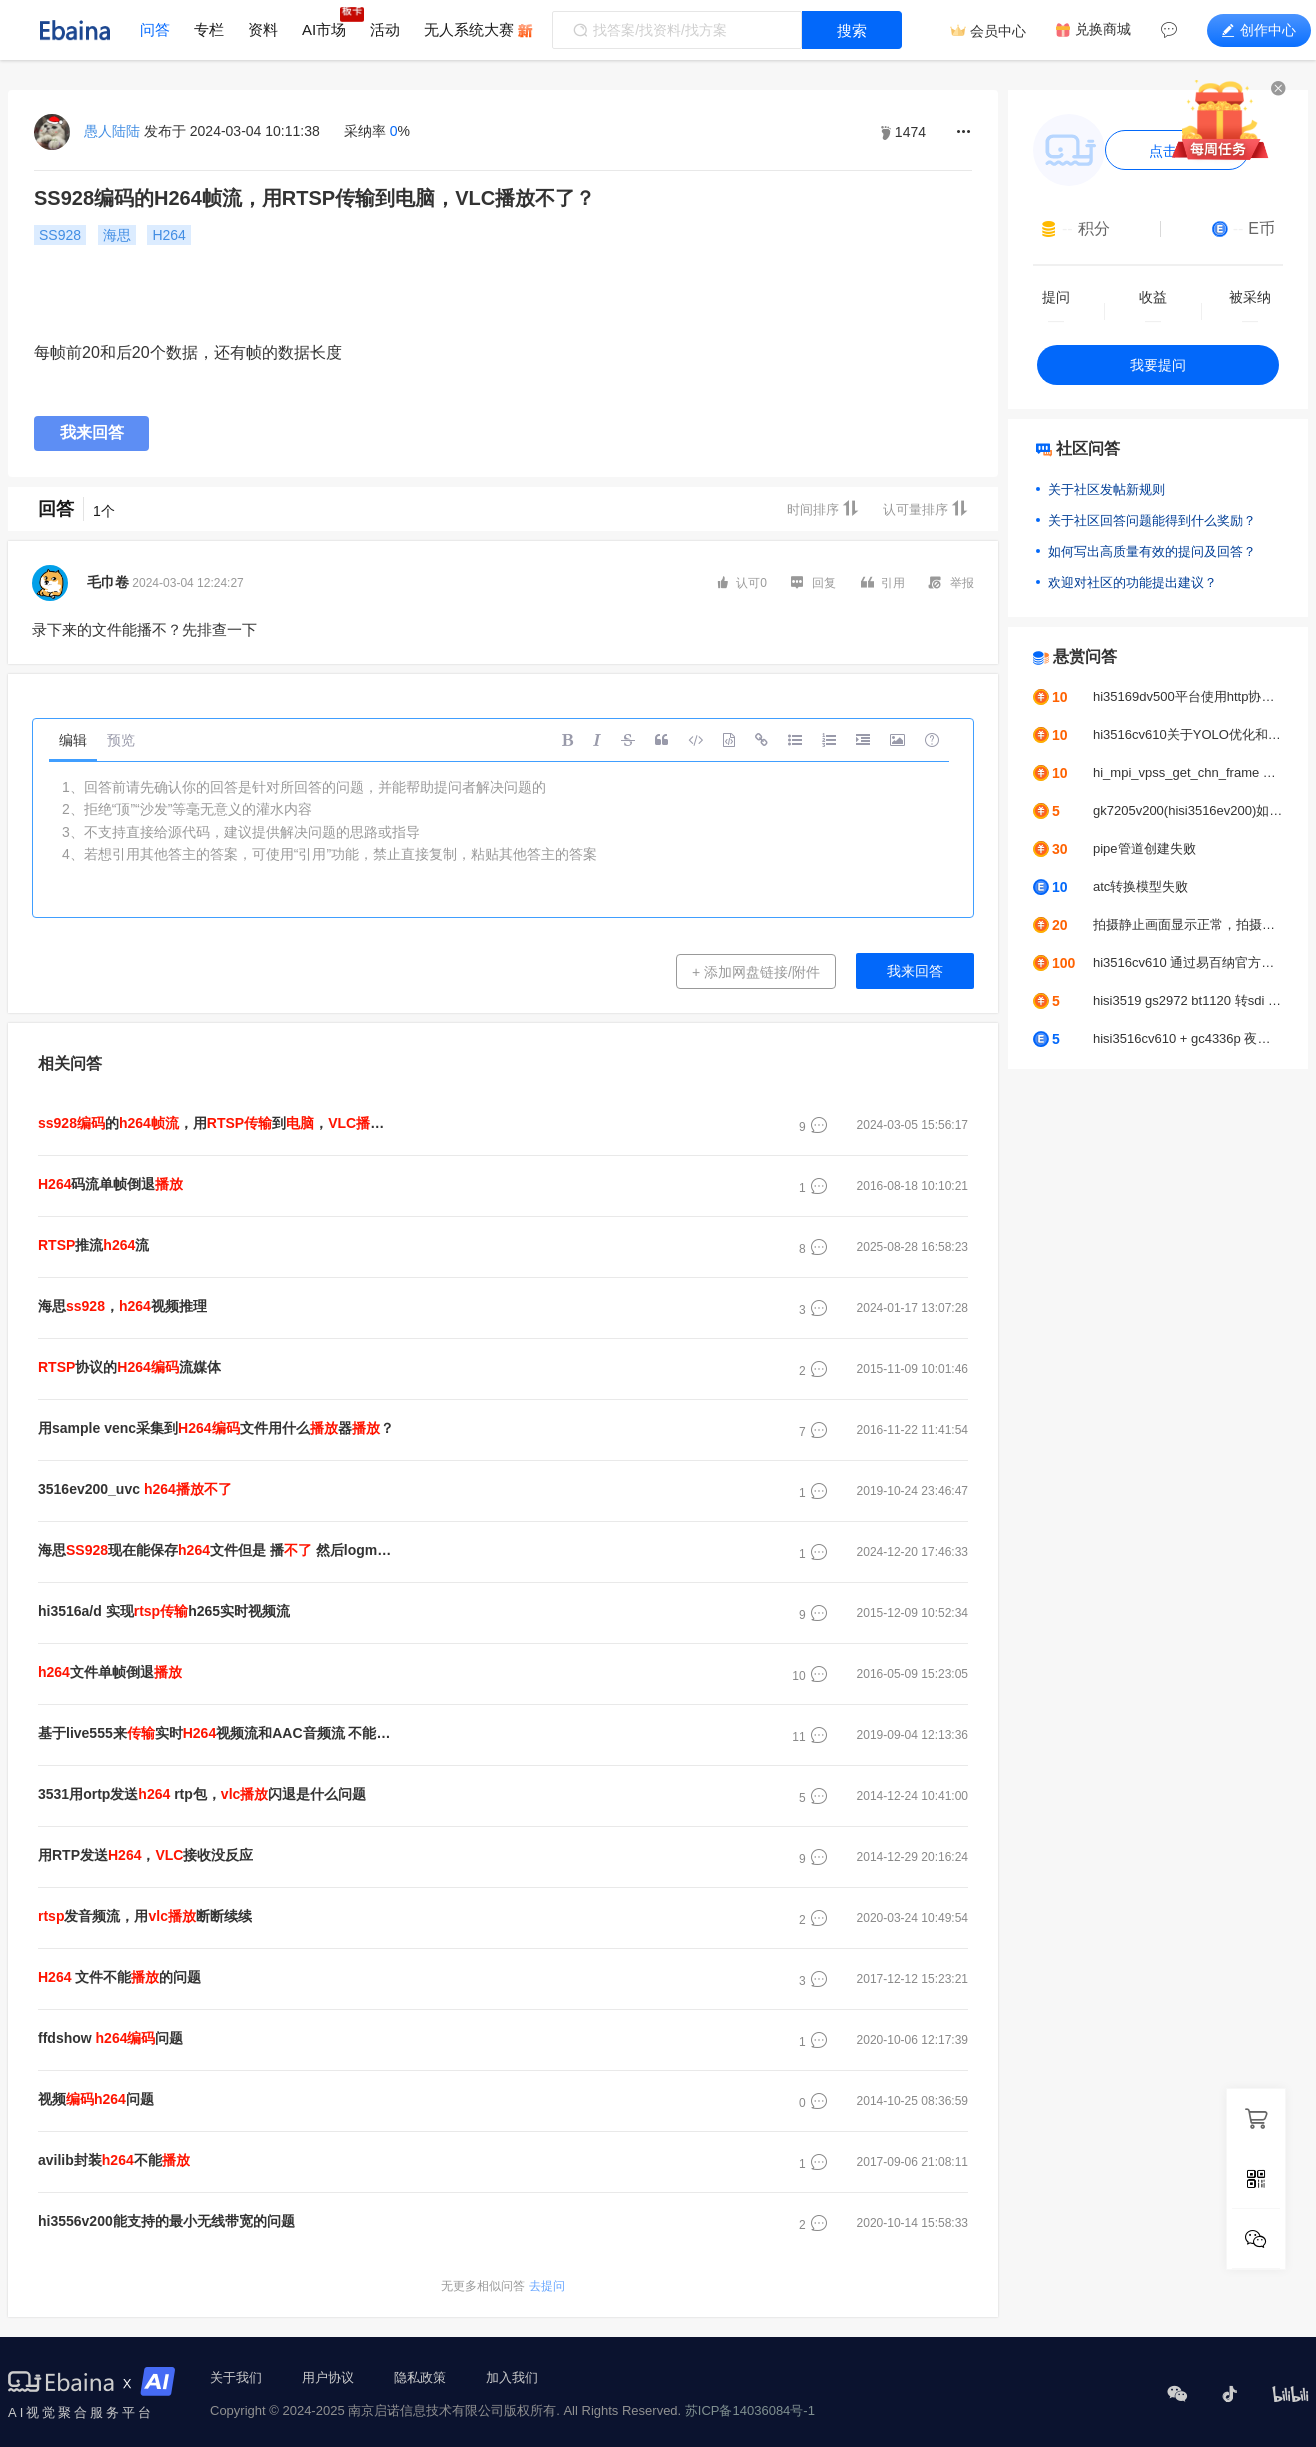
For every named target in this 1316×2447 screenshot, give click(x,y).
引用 (883, 582)
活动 (385, 29)
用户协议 (328, 2377)
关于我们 (236, 2377)
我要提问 (1158, 365)
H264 (168, 235)
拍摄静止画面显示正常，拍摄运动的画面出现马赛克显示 (1188, 924)
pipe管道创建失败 (1144, 848)
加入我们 (512, 2377)
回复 (813, 582)
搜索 (852, 30)
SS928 (60, 235)
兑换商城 (1103, 29)
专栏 (209, 29)
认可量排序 (925, 508)
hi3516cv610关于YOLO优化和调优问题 (1188, 734)
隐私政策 (420, 2377)
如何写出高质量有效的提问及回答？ (1152, 551)
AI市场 (324, 29)
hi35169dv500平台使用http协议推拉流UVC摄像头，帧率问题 (1188, 696)
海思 (117, 235)
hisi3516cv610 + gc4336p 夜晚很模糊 (1188, 1038)
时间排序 (823, 508)
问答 (155, 29)
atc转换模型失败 (1140, 886)
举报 (951, 582)
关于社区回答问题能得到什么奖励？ (1152, 520)
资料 (263, 29)
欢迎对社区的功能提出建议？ (1132, 582)
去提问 (502, 2286)
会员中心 (998, 31)
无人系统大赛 (469, 29)
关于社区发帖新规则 (1106, 489)
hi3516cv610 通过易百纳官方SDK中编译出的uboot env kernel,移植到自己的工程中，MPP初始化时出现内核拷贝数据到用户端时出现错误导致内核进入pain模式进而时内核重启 (1188, 962)
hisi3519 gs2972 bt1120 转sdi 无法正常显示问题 (1188, 1000)
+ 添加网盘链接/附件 (756, 972)
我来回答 (92, 432)
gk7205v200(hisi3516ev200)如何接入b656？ (1188, 810)
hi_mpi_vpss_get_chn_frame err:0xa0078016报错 (1188, 772)
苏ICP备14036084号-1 (750, 2410)
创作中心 (1259, 30)
